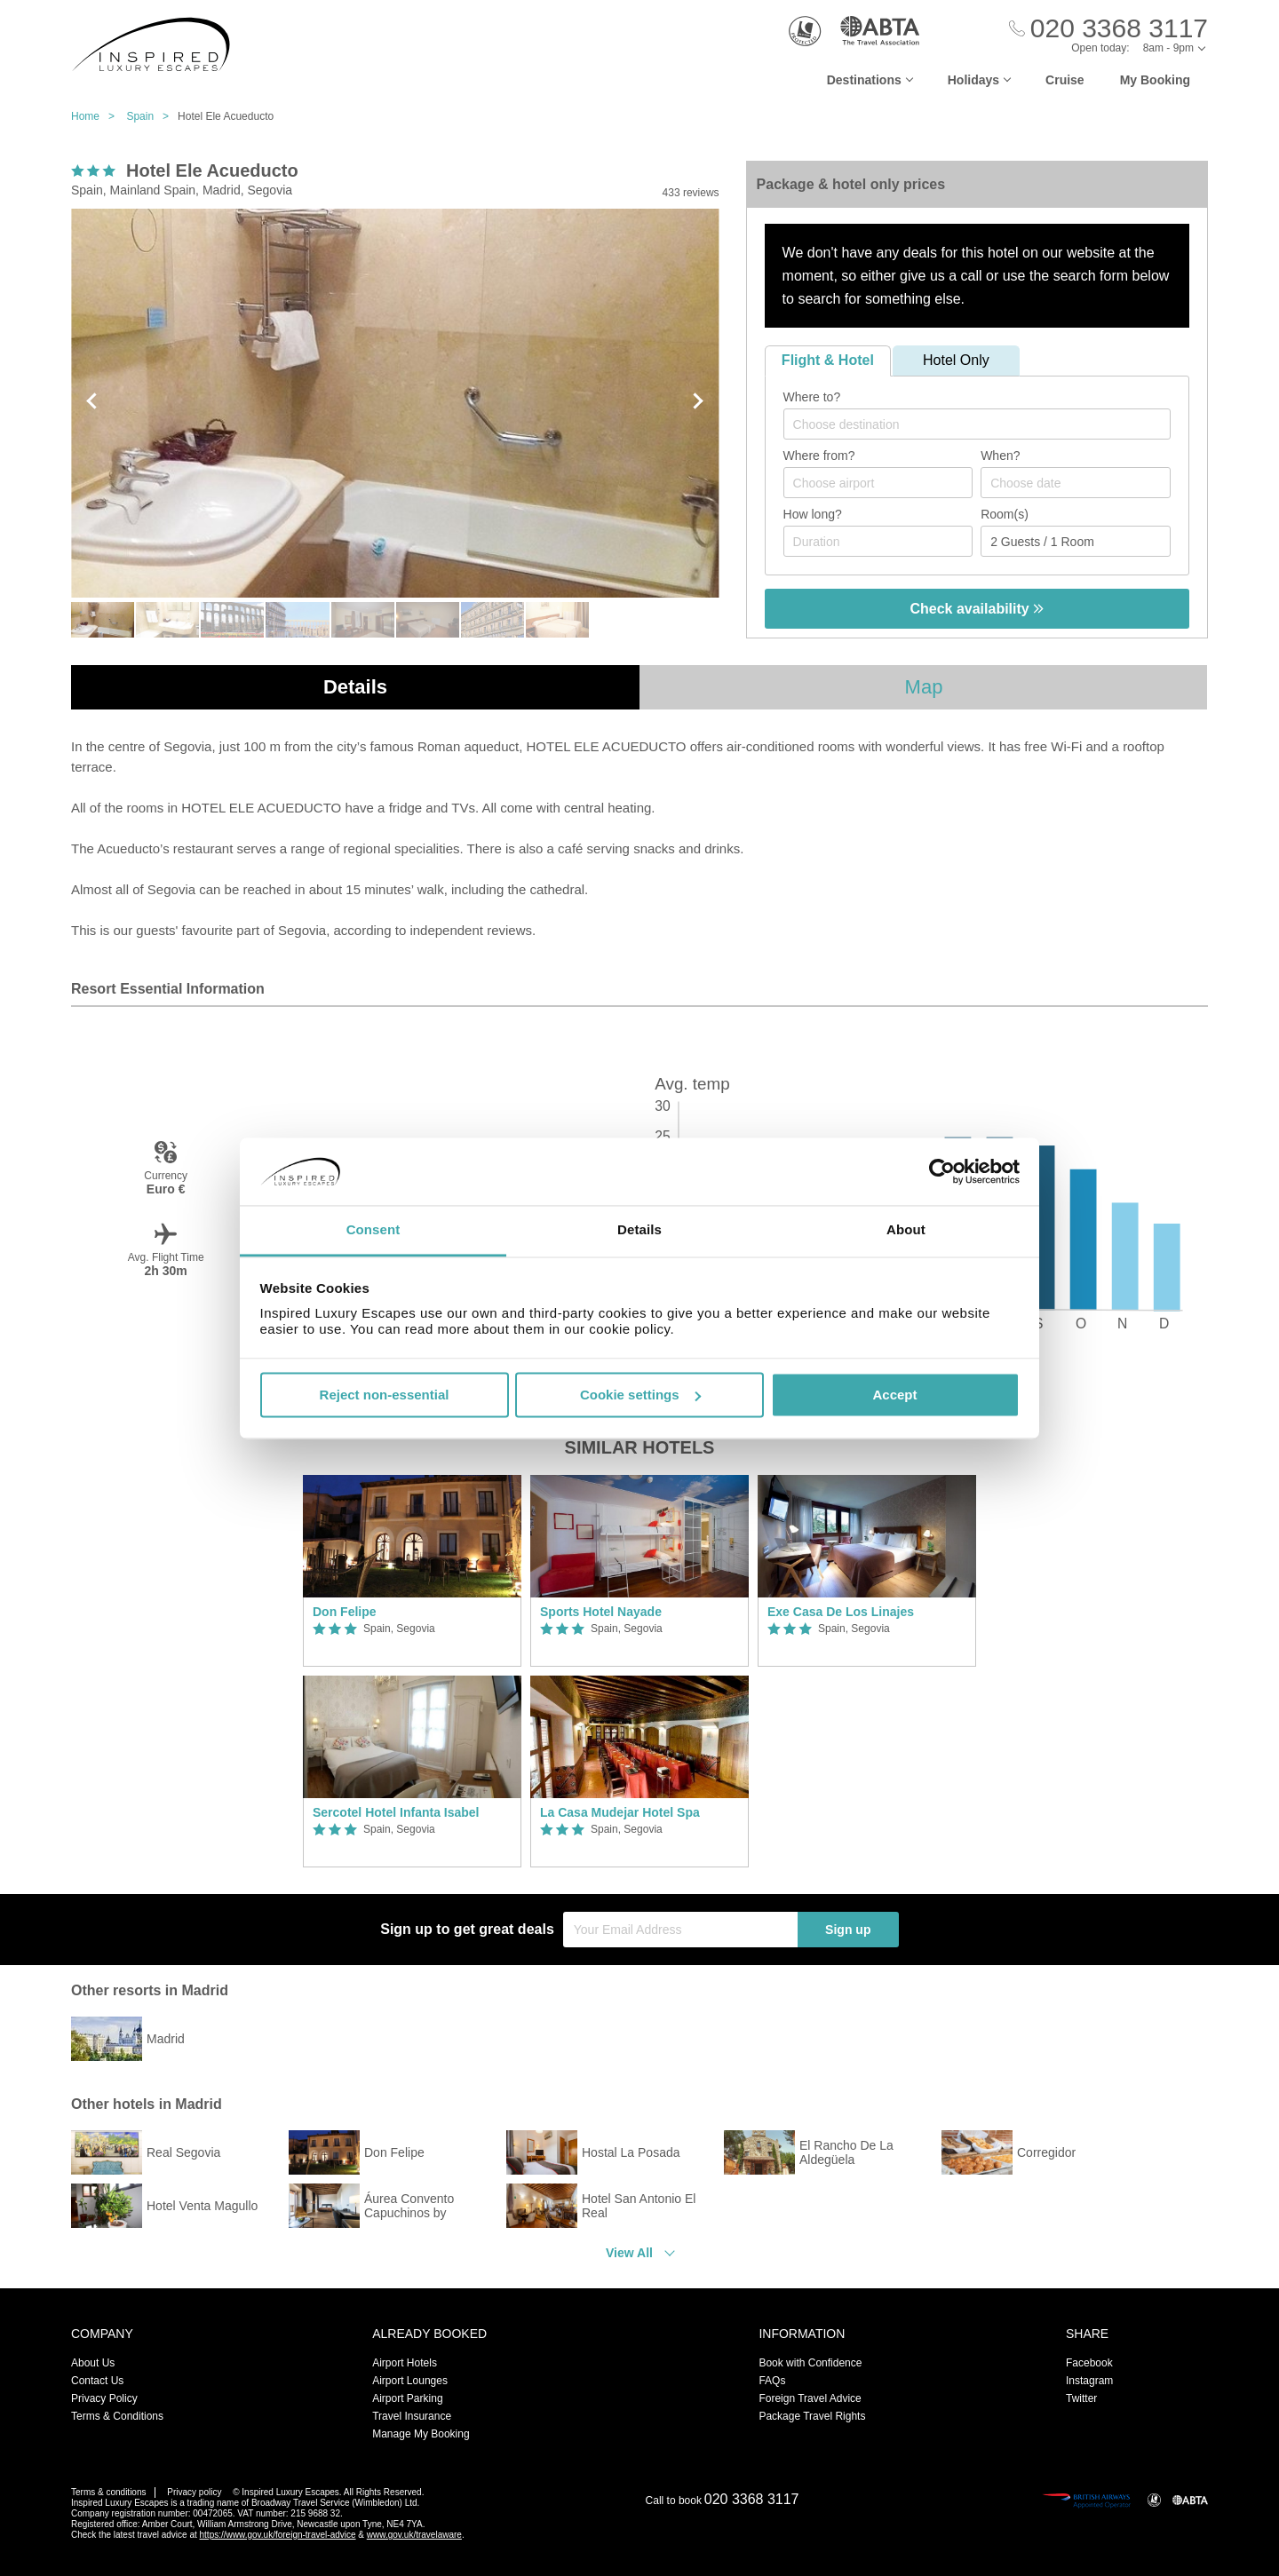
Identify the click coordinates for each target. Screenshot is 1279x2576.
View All (629, 2253)
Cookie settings (640, 1394)
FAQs (772, 2380)
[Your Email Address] (680, 1929)
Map (924, 687)
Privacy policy (194, 2492)
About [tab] (905, 1230)
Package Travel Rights (812, 2416)
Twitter (1081, 2398)
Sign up (847, 1929)
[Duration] (878, 541)
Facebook (1089, 2363)
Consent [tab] (373, 1230)
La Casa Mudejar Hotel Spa (620, 1812)
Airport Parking (407, 2398)
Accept (894, 1394)
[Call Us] (1108, 29)
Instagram (1089, 2380)
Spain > (152, 116)
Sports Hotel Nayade (601, 1612)
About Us (93, 2363)
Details (355, 687)
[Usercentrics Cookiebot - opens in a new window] (942, 1171)
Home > (97, 116)
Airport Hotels (404, 2363)
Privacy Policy (104, 2398)
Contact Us (97, 2380)
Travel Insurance (411, 2416)
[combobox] (977, 424)
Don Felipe (345, 1612)
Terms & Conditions (117, 2416)
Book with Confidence (810, 2363)
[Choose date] (1076, 482)
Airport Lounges (410, 2380)
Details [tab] (639, 1230)
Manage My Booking (420, 2434)
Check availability (977, 608)
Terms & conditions (108, 2492)
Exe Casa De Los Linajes (840, 1612)
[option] (412, 1671)
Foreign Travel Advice (810, 2398)
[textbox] (986, 424)
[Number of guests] (1076, 541)
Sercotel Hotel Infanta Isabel (396, 1812)
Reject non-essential (384, 1394)
